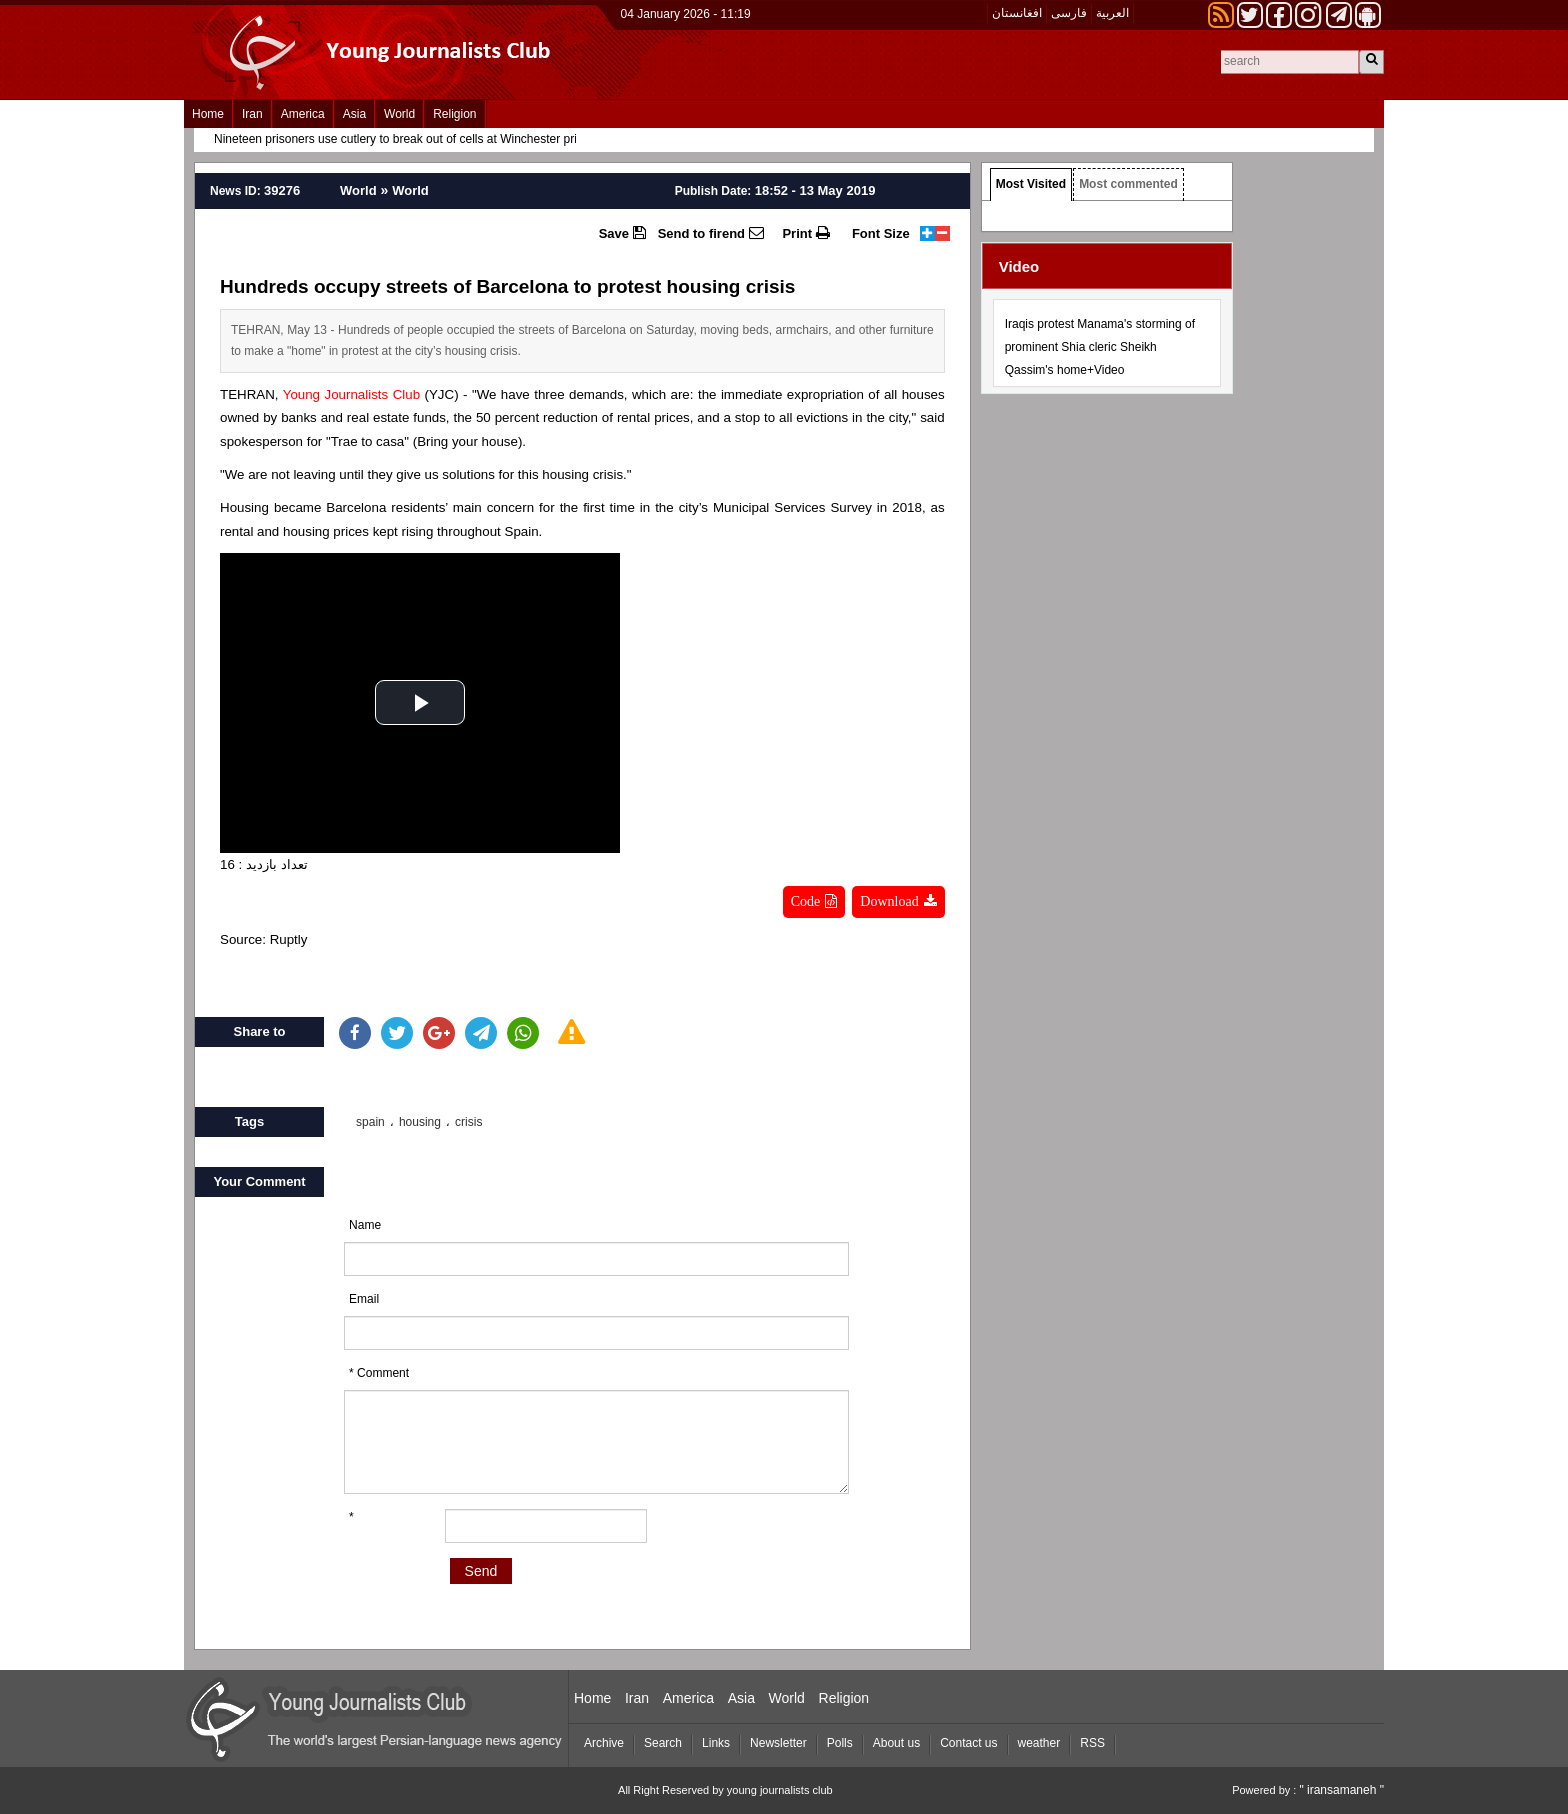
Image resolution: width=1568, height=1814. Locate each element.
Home (208, 114)
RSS (1092, 1743)
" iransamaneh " (1341, 1790)
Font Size (881, 233)
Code (814, 901)
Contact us (968, 1743)
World (399, 114)
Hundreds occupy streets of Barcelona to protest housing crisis (507, 286)
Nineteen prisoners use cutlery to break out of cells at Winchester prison (405, 139)
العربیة (1112, 13)
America (303, 114)
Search (663, 1743)
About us (896, 1743)
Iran (252, 114)
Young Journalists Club (351, 394)
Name (365, 1225)
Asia (354, 114)
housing (420, 1122)
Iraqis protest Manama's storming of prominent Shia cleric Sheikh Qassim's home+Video (1100, 347)
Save (622, 233)
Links (716, 1743)
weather (1039, 1743)
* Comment (379, 1373)
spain (370, 1122)
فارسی (1069, 13)
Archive (604, 1743)
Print (805, 233)
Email (364, 1299)
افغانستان (1017, 13)
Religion (454, 114)
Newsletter (778, 1743)
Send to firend (711, 233)
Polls (840, 1743)
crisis (468, 1122)
